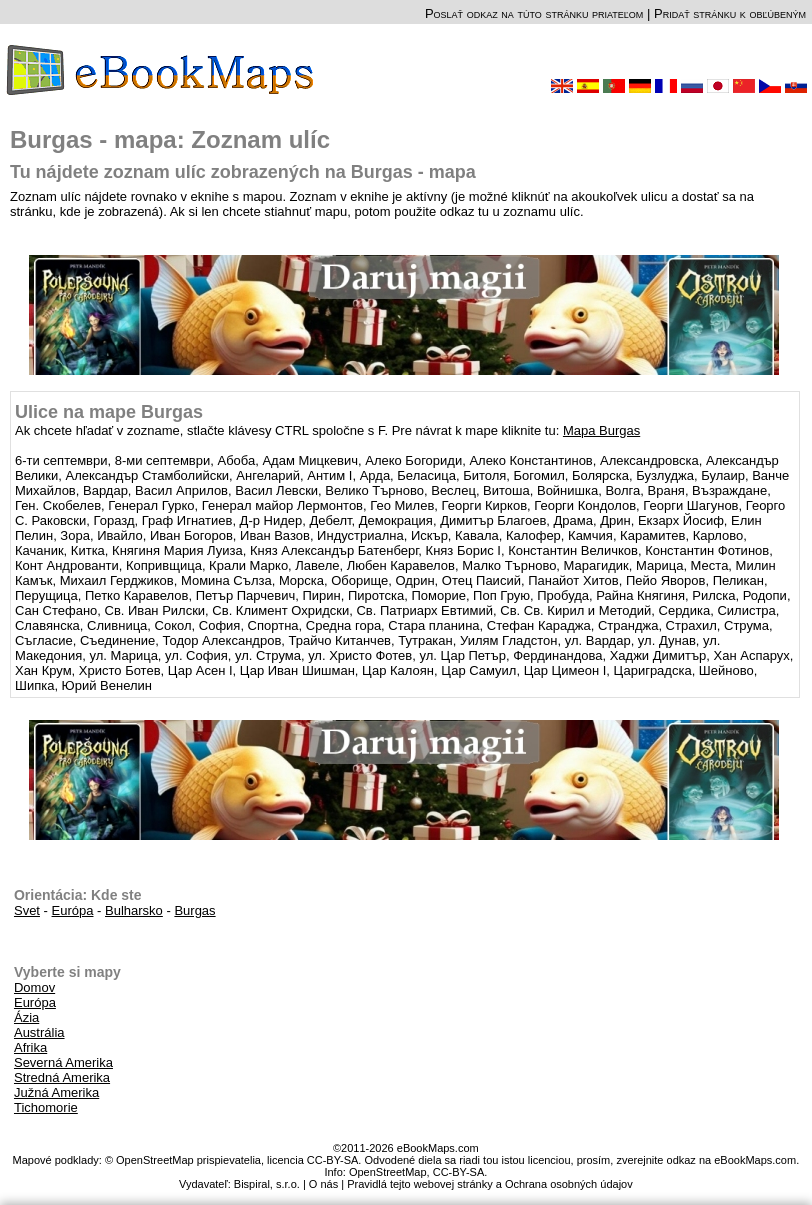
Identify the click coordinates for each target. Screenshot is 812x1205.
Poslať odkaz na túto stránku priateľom (534, 13)
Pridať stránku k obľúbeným (730, 13)
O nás (323, 1184)
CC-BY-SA (459, 1172)
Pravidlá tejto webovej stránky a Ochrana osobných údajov (490, 1184)
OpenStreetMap (388, 1172)
